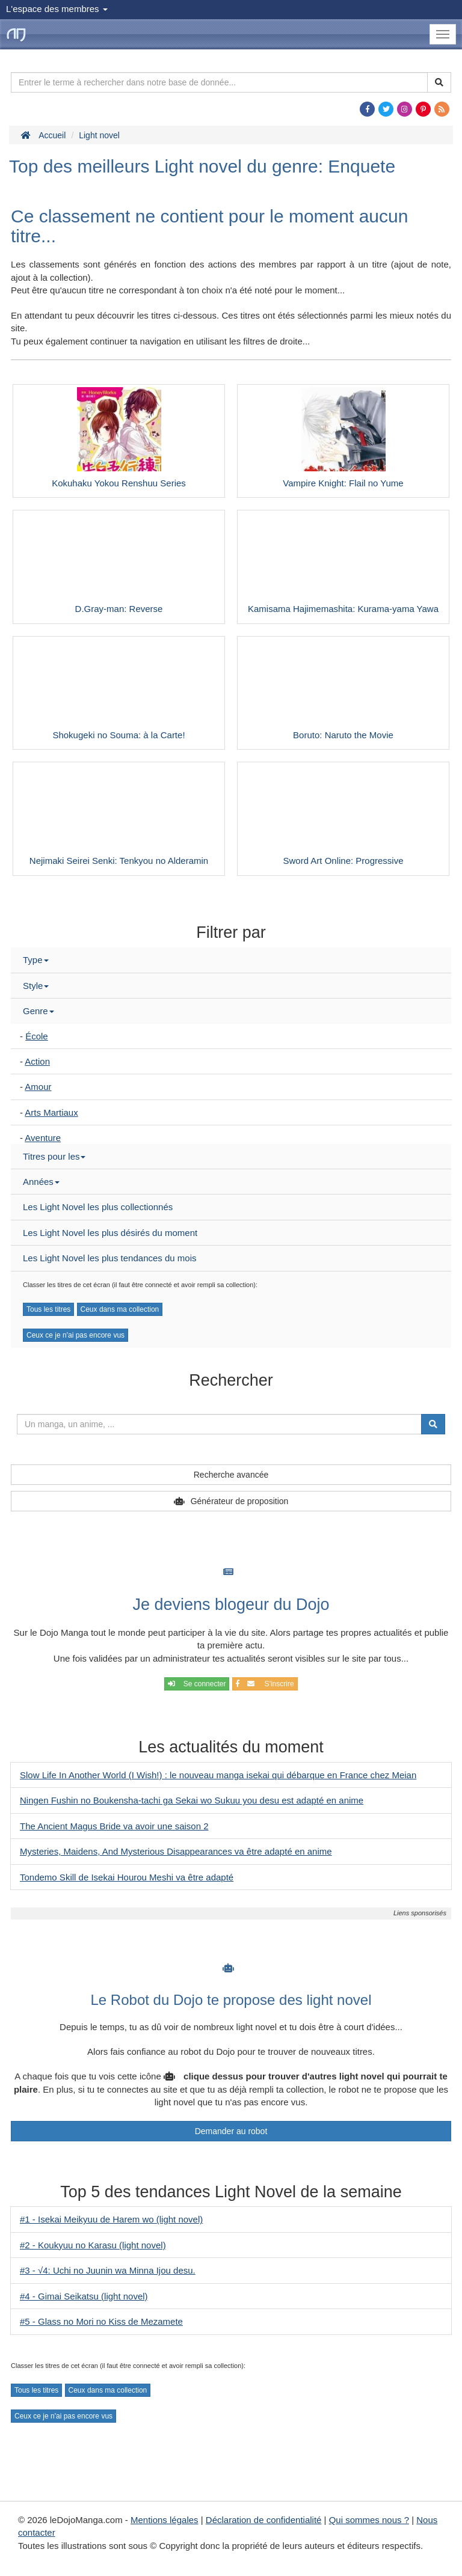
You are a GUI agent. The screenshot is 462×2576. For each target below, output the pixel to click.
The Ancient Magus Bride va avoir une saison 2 (114, 1826)
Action (37, 1061)
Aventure (43, 1138)
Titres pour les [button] (54, 1156)
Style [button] (36, 986)
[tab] (231, 960)
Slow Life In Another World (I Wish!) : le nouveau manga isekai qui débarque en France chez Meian (218, 1775)
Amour (38, 1086)
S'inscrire (265, 1684)
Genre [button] (38, 1011)
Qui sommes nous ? (369, 2520)
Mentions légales (165, 2520)
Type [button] (36, 960)
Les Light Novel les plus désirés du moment (110, 1233)
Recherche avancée (231, 1474)
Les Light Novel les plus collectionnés (98, 1207)
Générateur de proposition (240, 1501)
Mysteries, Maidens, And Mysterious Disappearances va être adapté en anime (176, 1851)
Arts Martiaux (51, 1112)
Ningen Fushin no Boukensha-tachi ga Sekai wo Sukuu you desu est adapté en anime (191, 1800)
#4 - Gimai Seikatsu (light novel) (84, 2296)
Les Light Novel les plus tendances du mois (110, 1258)
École (36, 1036)
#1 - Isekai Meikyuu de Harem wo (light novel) (111, 2219)
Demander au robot (231, 2131)
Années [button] (41, 1181)
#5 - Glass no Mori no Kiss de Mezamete (101, 2321)
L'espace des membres (57, 9)
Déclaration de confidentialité (264, 2520)
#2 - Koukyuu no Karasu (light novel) (93, 2245)
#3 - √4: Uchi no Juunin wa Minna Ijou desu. (108, 2270)
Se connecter (197, 1684)
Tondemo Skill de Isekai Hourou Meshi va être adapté (126, 1877)
